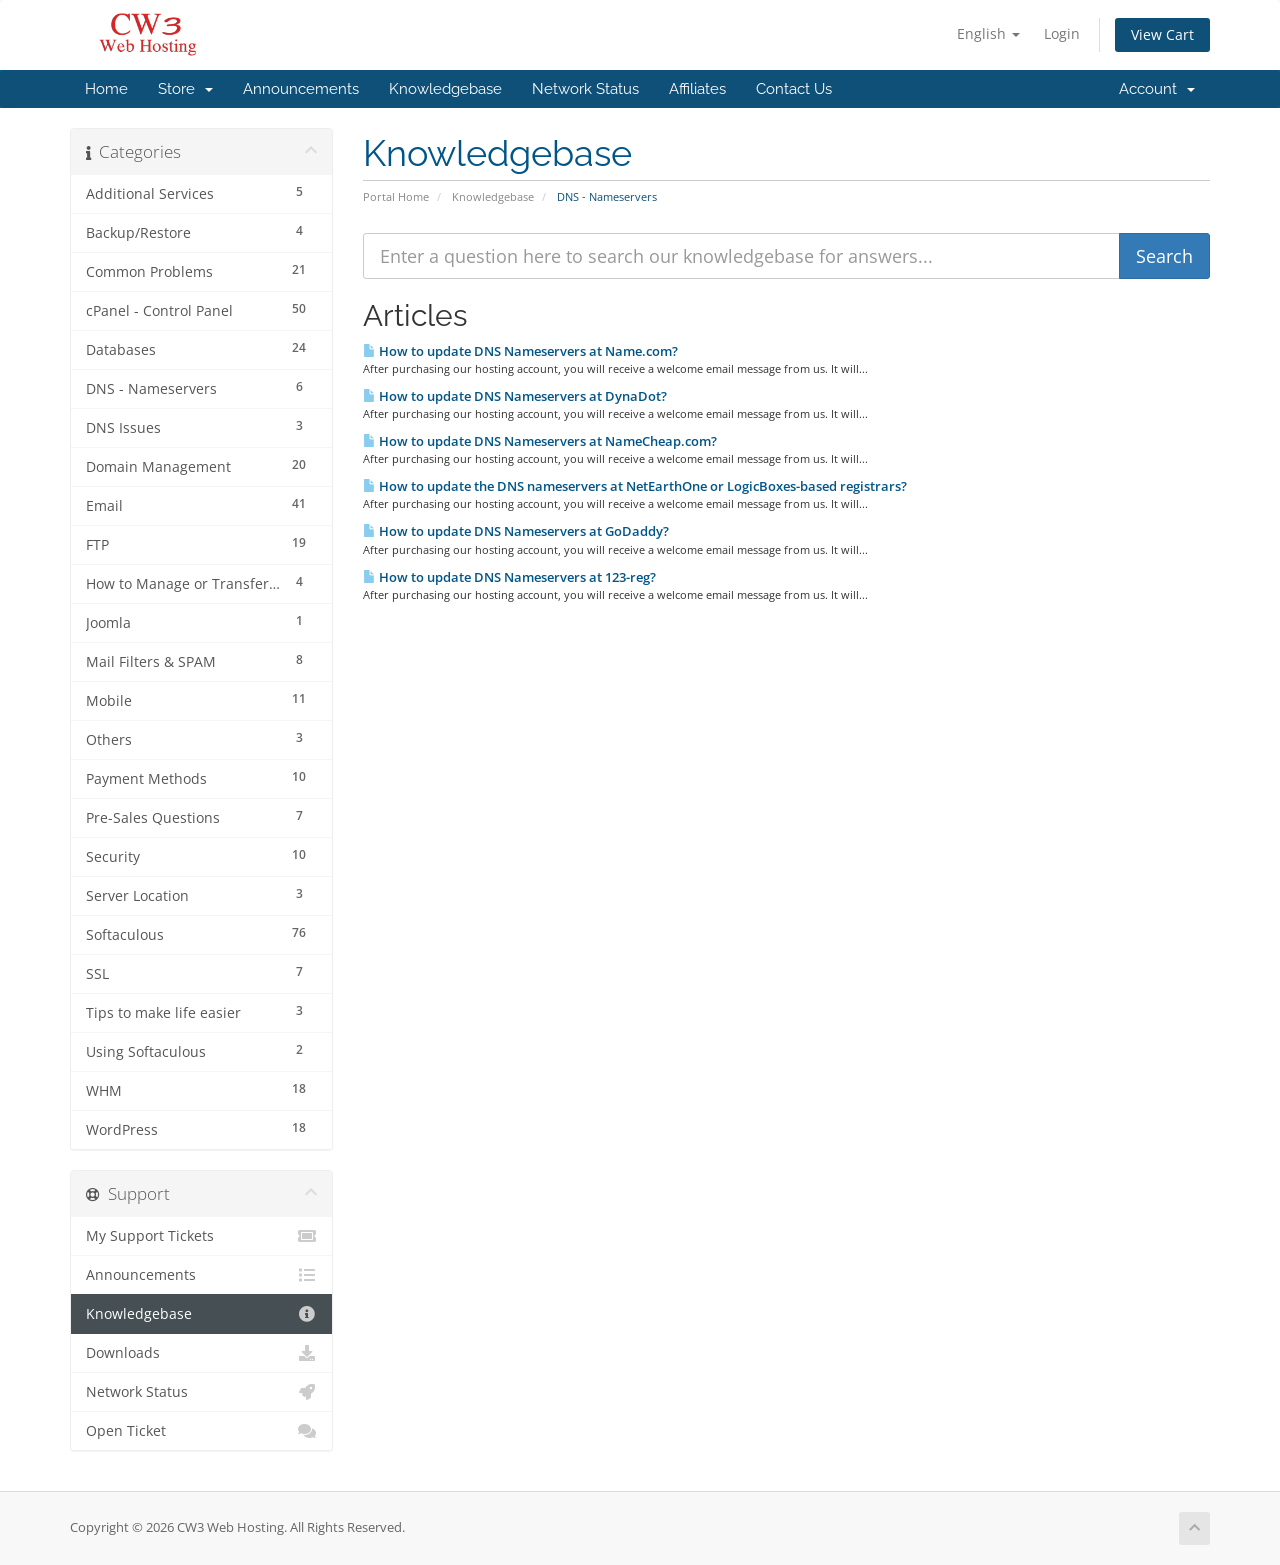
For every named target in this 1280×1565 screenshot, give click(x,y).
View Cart (1162, 34)
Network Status (585, 89)
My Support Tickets (201, 1236)
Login (1062, 33)
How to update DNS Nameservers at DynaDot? (515, 396)
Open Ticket (201, 1431)
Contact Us (794, 89)
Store (185, 89)
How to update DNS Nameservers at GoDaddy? (516, 531)
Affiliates (697, 89)
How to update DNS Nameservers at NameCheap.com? (540, 441)
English (988, 33)
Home (106, 89)
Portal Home (396, 196)
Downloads (201, 1353)
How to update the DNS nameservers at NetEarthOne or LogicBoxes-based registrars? (635, 486)
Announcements (301, 89)
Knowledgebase (445, 89)
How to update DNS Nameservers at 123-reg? (509, 577)
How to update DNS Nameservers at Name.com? (520, 351)
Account (1157, 89)
